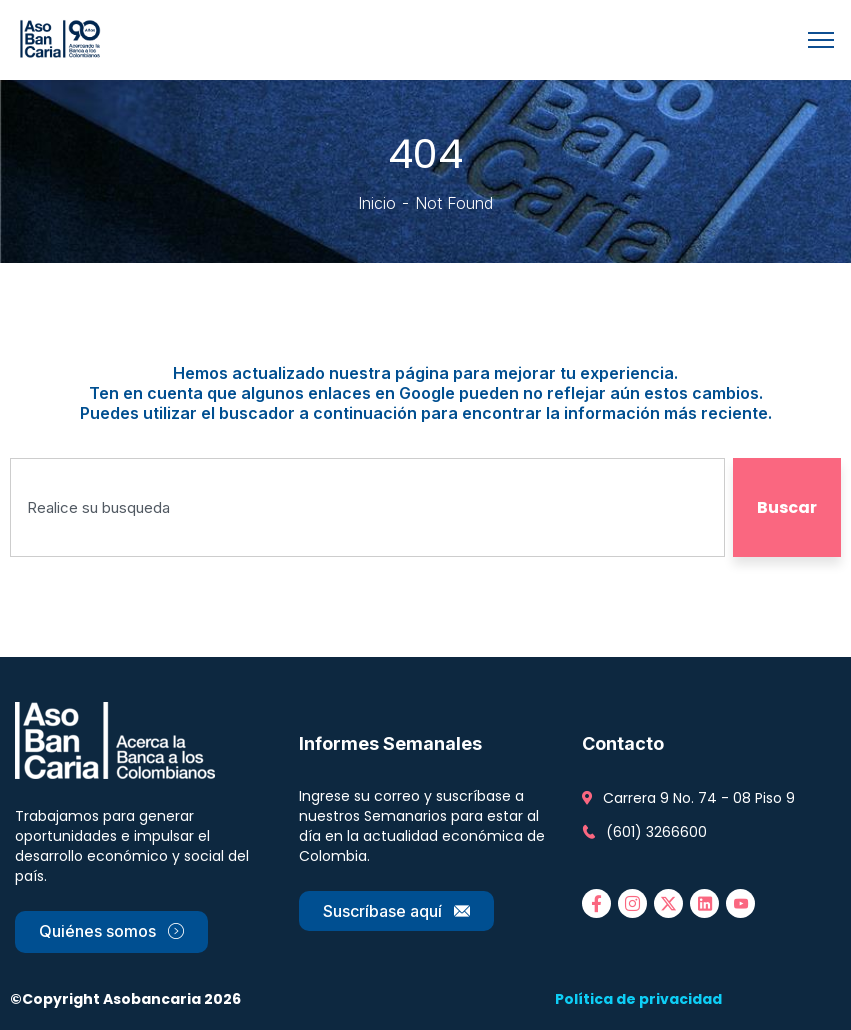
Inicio (377, 203)
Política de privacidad (638, 999)
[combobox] (367, 507)
